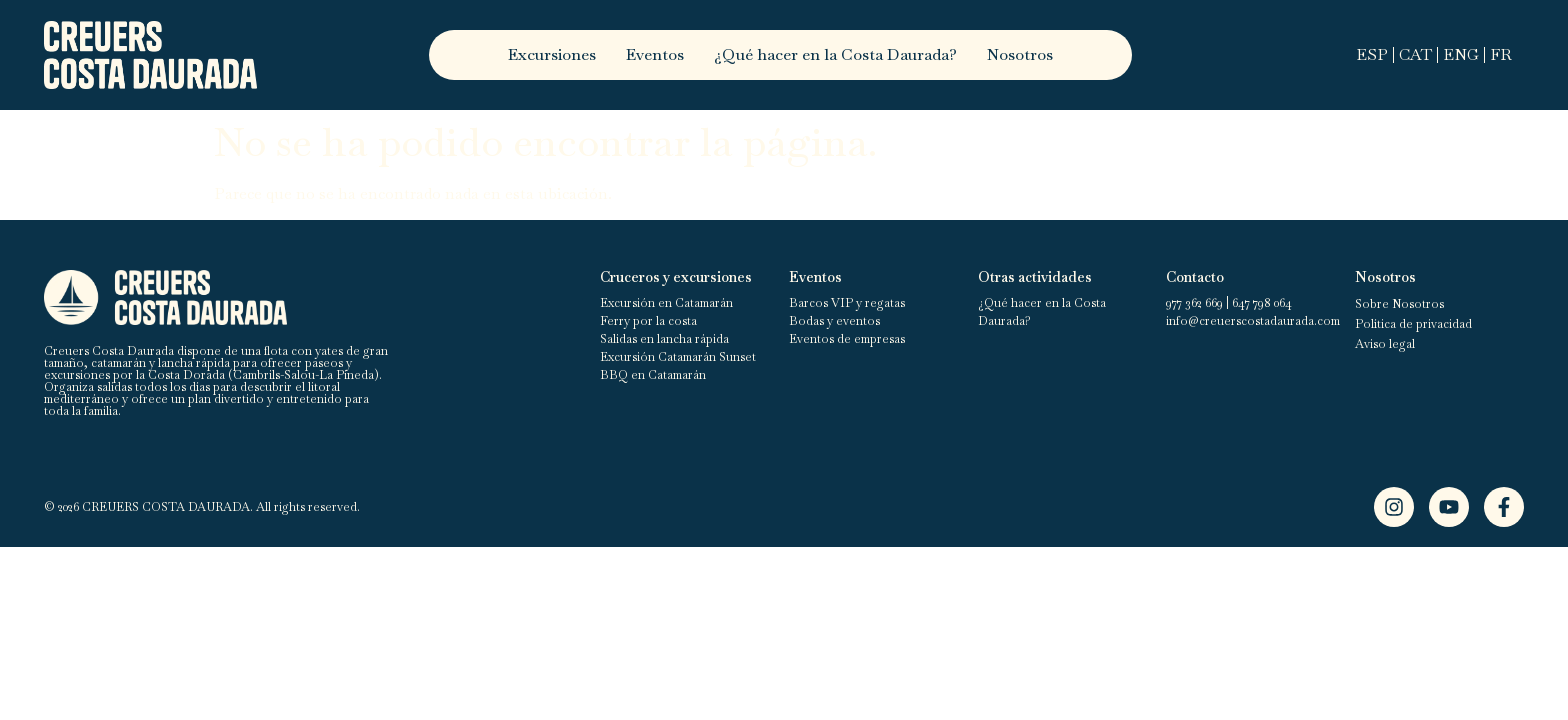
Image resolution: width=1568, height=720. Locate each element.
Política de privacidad (1413, 324)
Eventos (655, 54)
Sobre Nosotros (1399, 304)
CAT (1415, 54)
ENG (1461, 54)
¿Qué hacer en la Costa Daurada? (835, 54)
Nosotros (1020, 54)
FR (1501, 54)
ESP (1372, 54)
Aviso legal (1385, 344)
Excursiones (552, 54)
